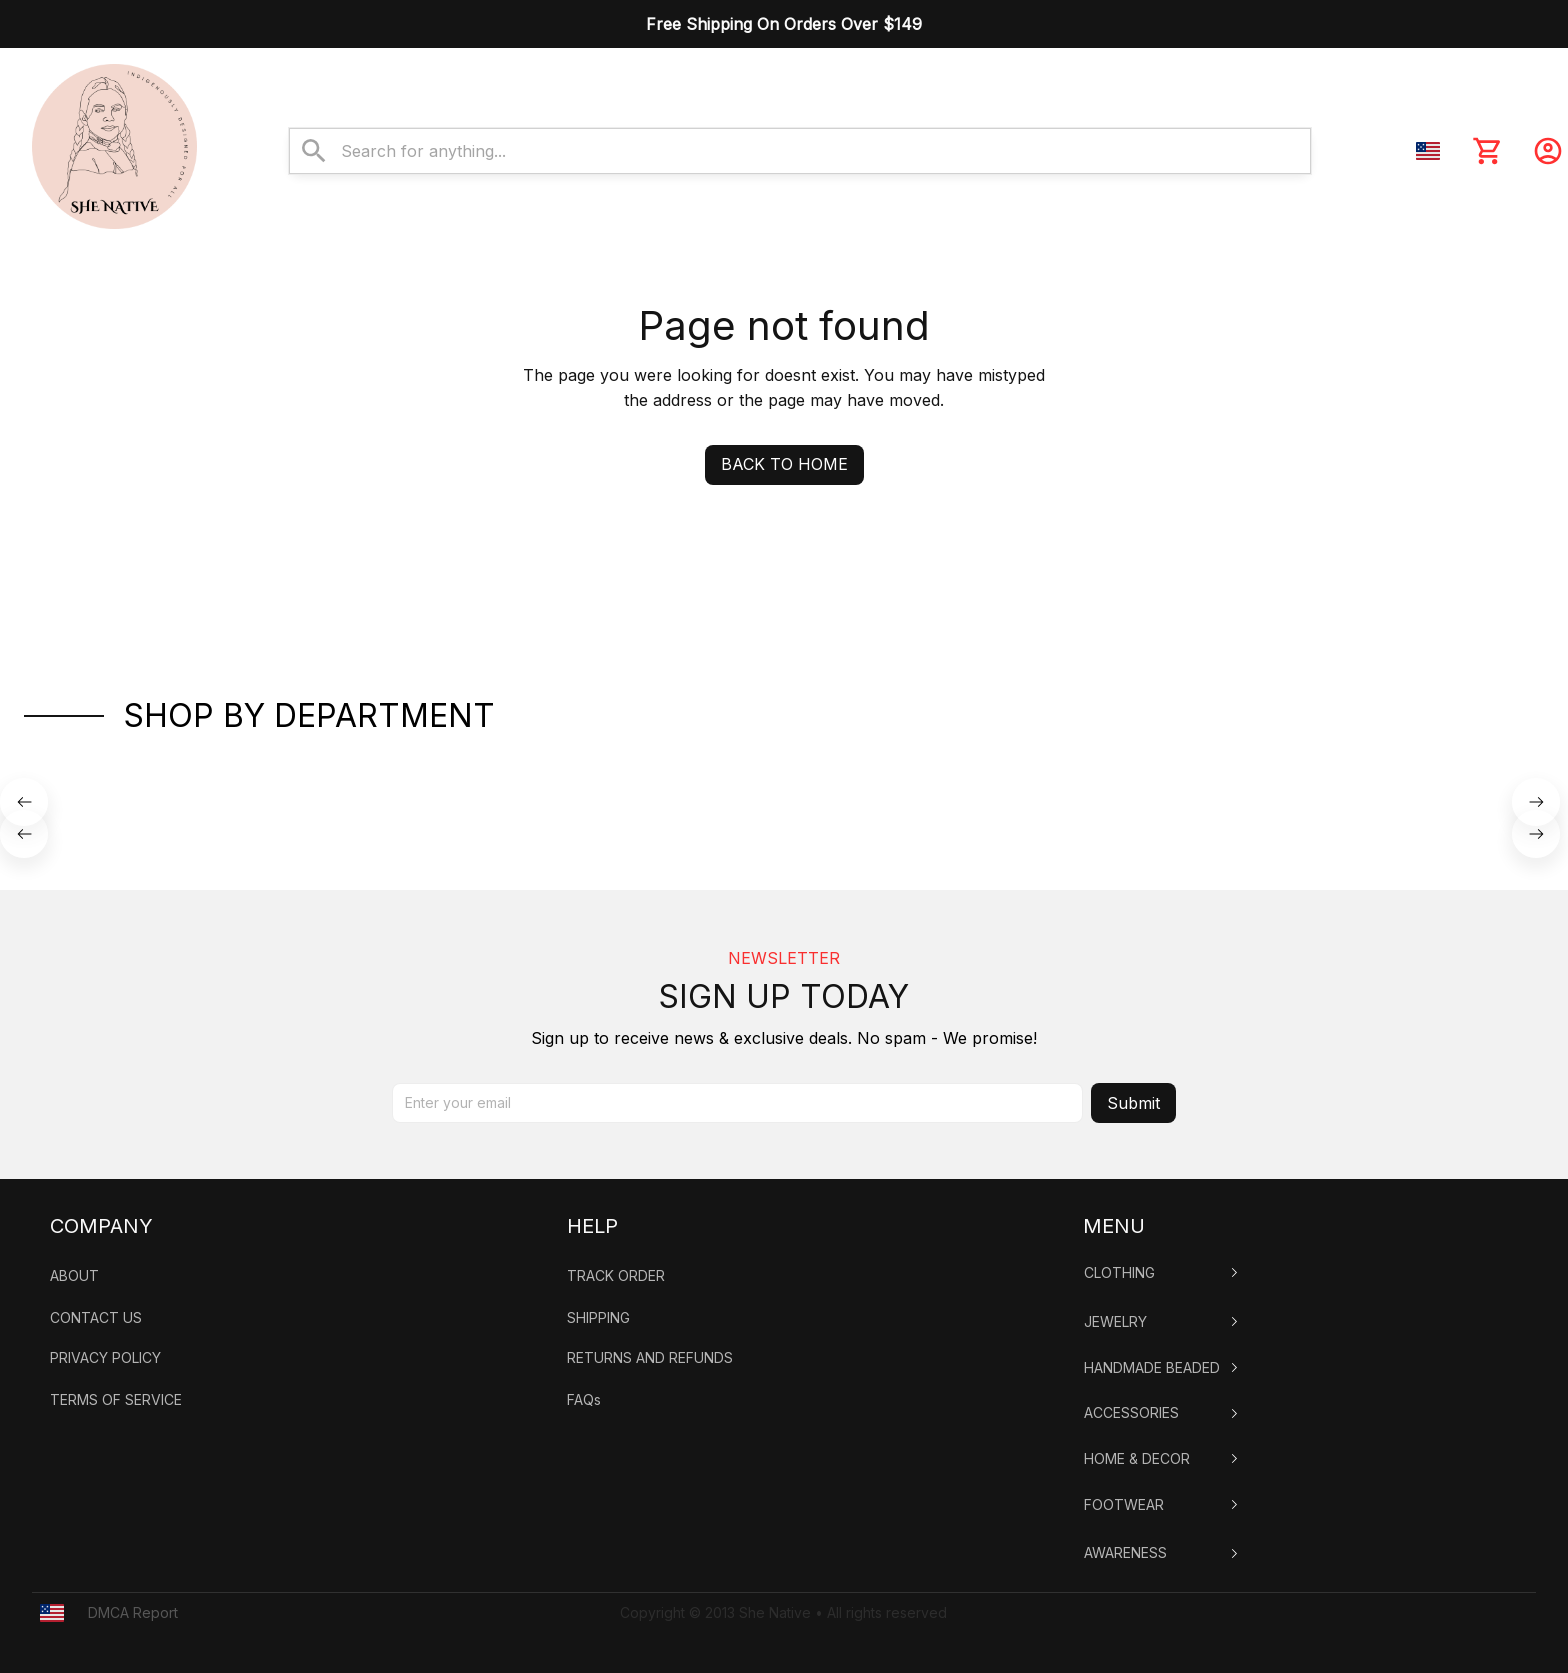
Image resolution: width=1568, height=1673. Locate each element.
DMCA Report (133, 1612)
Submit (1133, 1103)
